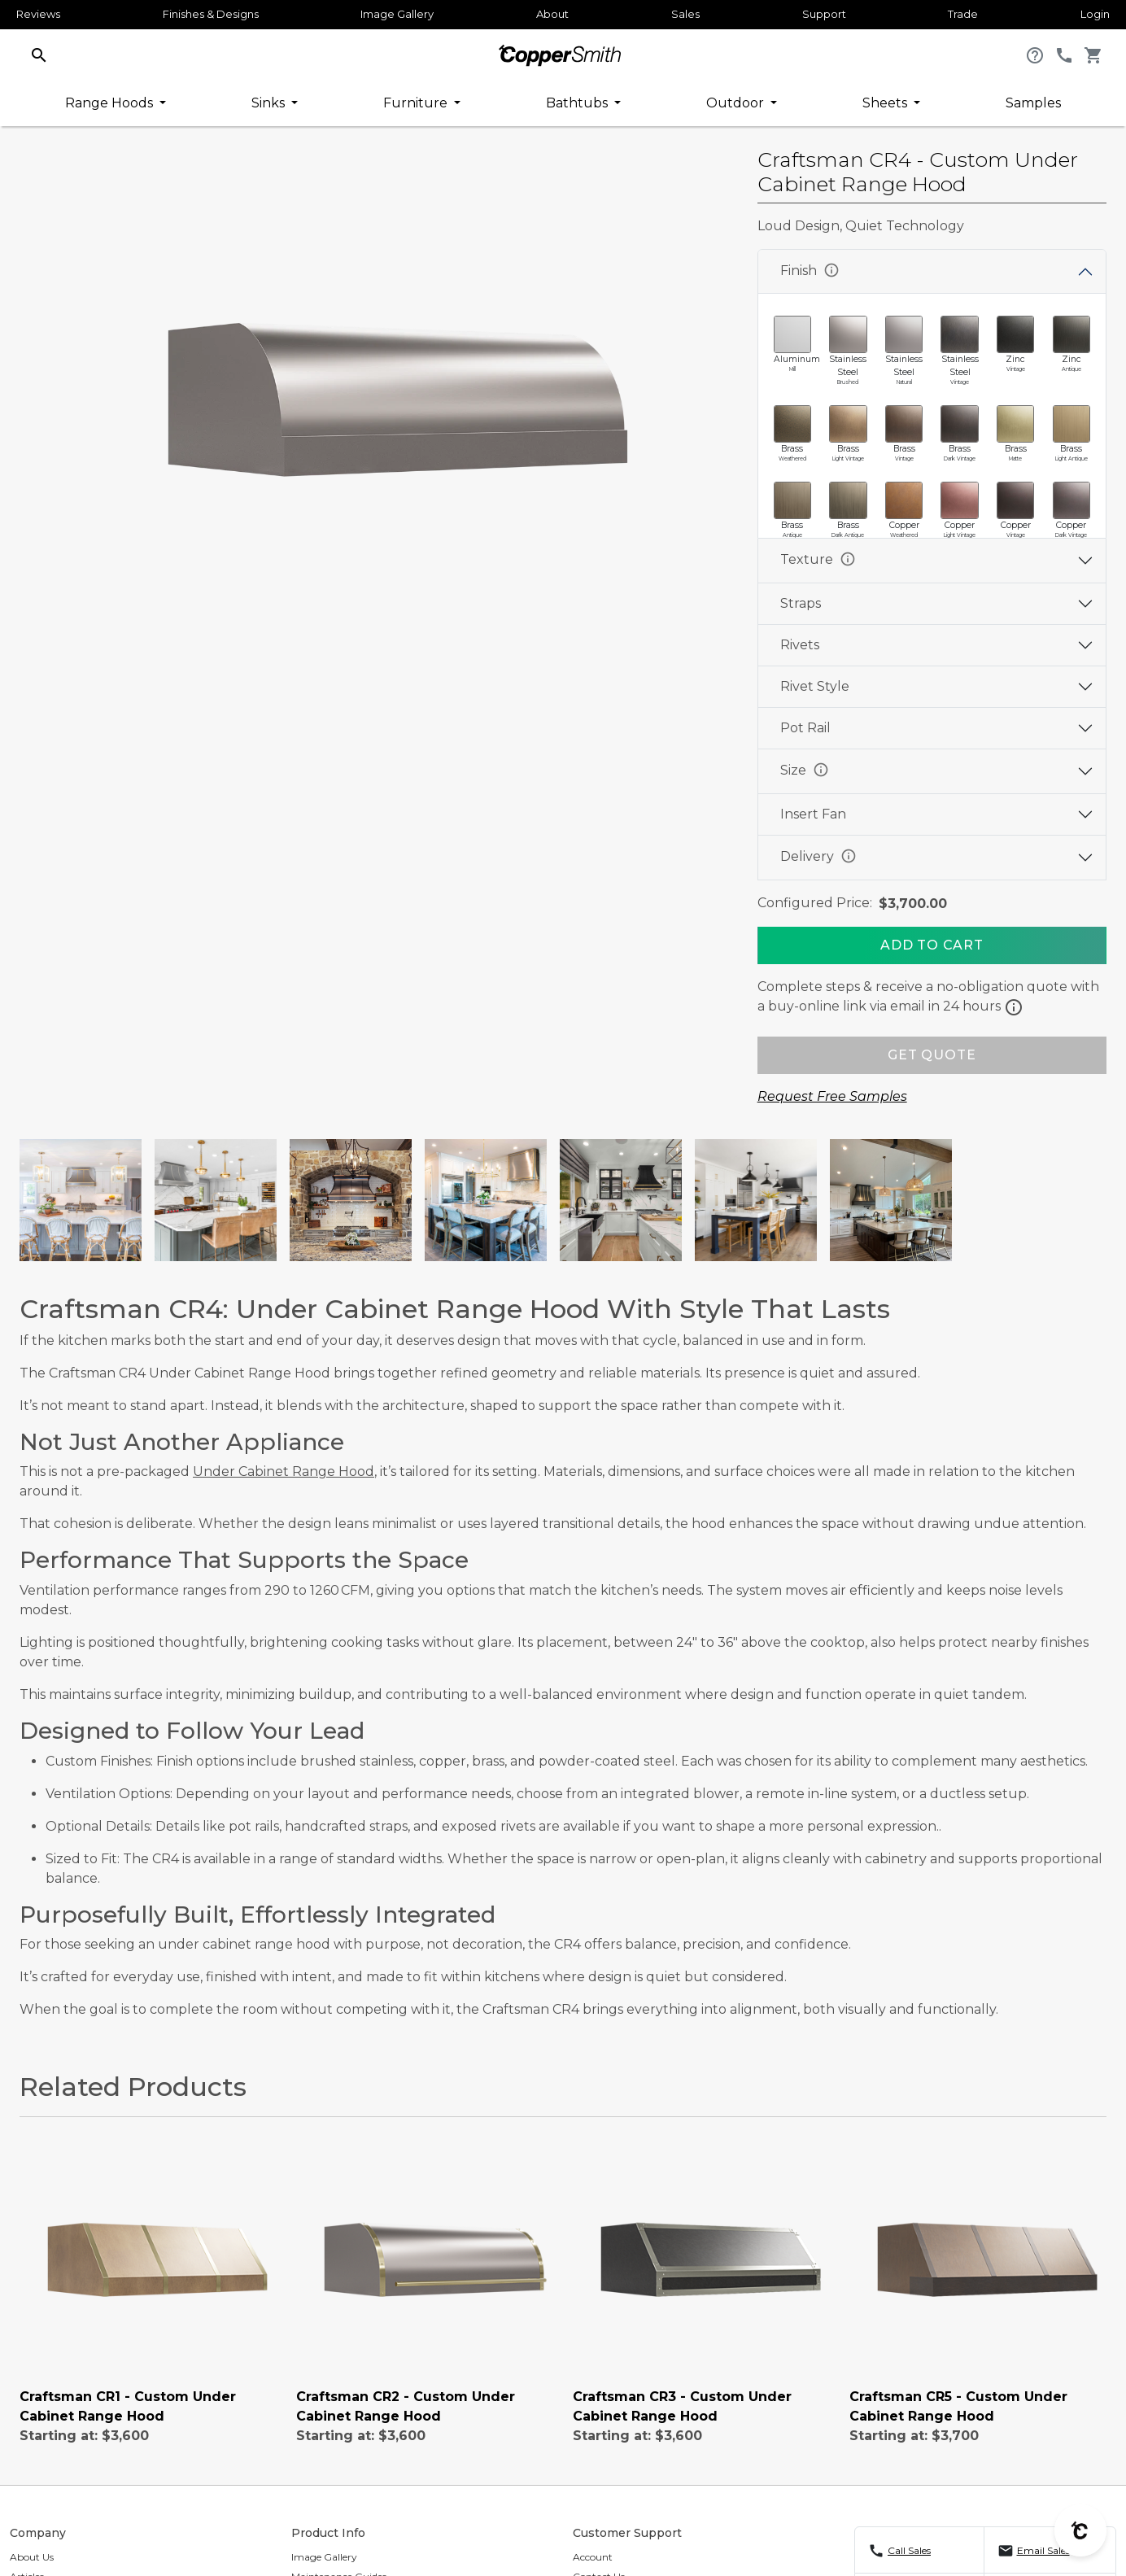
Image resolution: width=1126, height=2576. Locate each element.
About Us (32, 2557)
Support (824, 13)
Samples (1033, 103)
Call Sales (909, 2550)
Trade (963, 13)
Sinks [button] (269, 103)
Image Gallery (397, 13)
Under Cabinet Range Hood (283, 1471)
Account (593, 2557)
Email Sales (1043, 2550)
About (552, 13)
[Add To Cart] (931, 945)
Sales (685, 13)
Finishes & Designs (211, 13)
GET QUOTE (931, 1055)
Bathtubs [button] (578, 103)
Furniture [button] (417, 103)
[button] (39, 54)
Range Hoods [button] (110, 103)
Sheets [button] (886, 103)
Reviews (38, 13)
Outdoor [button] (736, 103)
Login (1095, 13)
